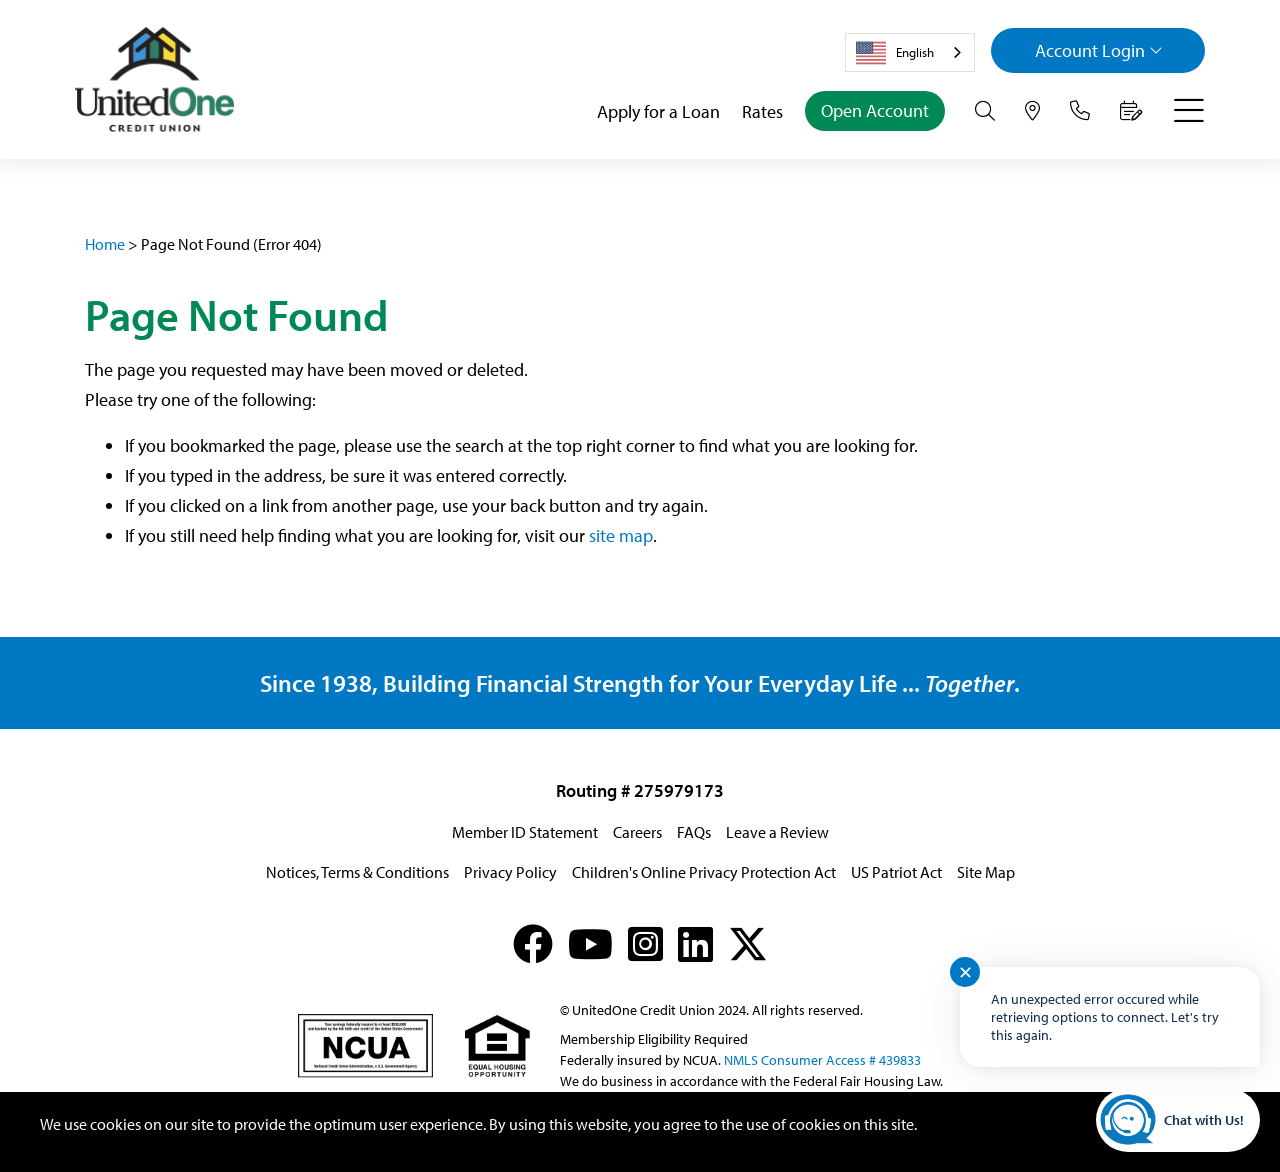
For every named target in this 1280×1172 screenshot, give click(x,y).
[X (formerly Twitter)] (748, 943)
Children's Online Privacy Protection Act (704, 872)
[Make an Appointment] (1131, 111)
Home (105, 244)
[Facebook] (533, 943)
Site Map (986, 872)
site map (621, 535)
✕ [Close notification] (965, 972)
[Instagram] (645, 943)
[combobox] (910, 52)
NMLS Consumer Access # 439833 (822, 1060)
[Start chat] (1178, 1120)
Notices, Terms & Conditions (357, 872)
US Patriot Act (896, 872)
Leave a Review (777, 832)
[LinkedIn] (695, 943)
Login (1099, 50)
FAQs (694, 832)
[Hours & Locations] (1032, 111)
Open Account (875, 110)
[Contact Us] (1080, 111)
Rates (762, 111)
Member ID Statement (525, 832)
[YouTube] (590, 943)
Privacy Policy (510, 872)
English (895, 53)
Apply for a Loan (658, 111)
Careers (637, 832)
